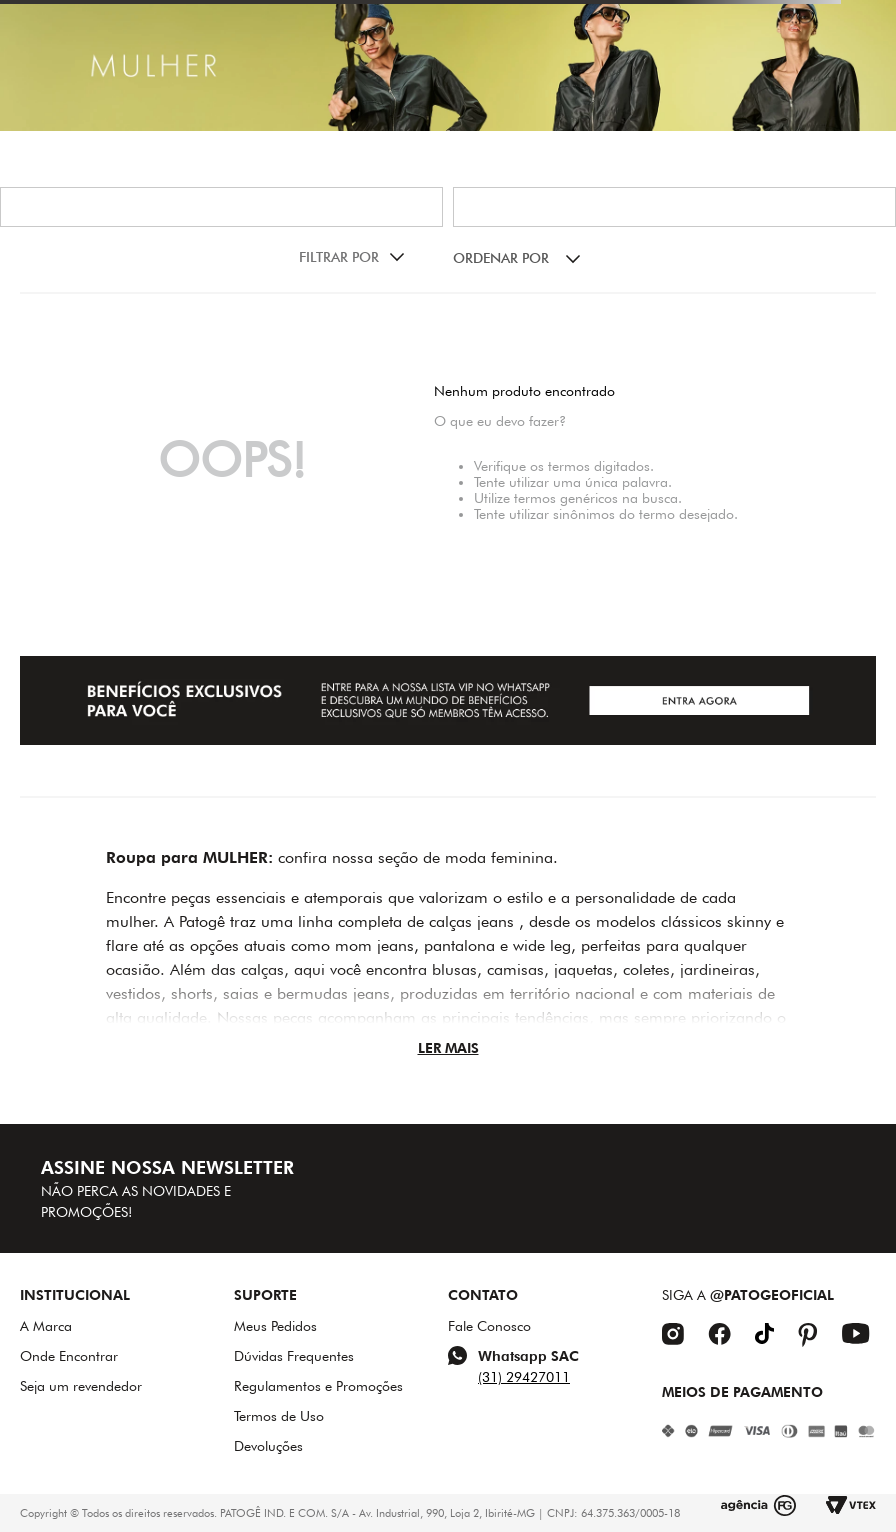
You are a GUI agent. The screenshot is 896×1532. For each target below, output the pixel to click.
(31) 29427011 (524, 1377)
